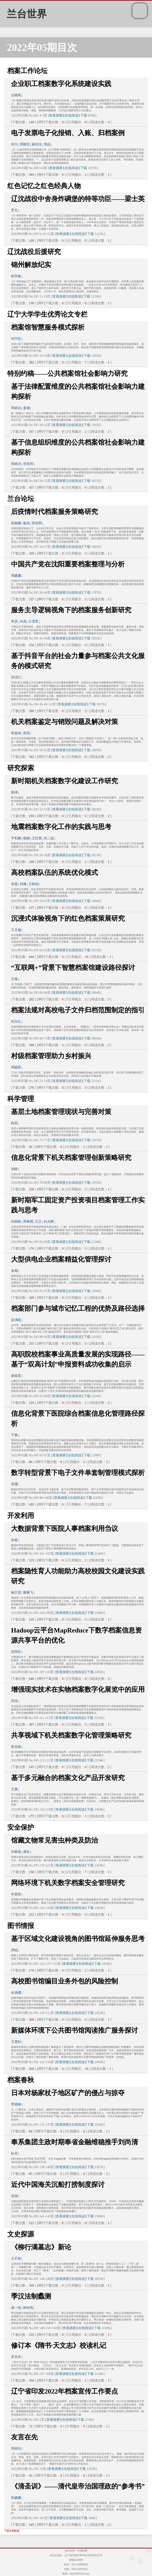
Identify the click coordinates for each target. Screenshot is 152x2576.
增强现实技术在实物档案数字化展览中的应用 (78, 1689)
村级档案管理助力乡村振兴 (51, 1056)
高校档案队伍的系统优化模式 (54, 872)
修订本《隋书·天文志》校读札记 (58, 2345)
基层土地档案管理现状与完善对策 (61, 1111)
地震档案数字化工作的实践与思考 (61, 826)
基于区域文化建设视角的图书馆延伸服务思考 (78, 1938)
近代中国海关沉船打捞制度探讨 (58, 2184)
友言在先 (24, 2437)
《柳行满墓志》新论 (41, 2247)
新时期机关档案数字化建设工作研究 (64, 781)
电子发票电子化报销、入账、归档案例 (68, 133)
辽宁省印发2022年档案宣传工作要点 (64, 2391)
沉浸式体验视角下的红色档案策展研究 (68, 918)
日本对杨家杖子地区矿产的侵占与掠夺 (68, 2093)
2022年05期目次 (42, 47)
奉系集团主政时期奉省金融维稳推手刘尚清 (74, 2142)
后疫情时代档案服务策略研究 (54, 511)
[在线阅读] (71, 115)
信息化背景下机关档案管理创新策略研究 (71, 1157)
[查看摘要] (56, 115)
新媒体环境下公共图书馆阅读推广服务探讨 (74, 2030)
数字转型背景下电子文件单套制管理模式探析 (78, 1472)
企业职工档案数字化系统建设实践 (61, 83)
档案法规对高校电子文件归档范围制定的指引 (78, 1010)
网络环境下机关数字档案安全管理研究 (68, 1883)
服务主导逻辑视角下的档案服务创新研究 (71, 610)
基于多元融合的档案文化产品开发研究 (68, 1778)
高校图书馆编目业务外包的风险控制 (64, 1981)
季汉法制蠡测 (31, 2296)
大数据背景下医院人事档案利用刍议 (64, 1528)
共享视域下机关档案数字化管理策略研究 (71, 1735)
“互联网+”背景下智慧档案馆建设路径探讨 (73, 967)
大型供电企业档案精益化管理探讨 (61, 1259)
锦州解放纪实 (31, 264)
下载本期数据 (11, 2530)
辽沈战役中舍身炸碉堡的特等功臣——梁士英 (78, 199)
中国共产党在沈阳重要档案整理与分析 (68, 564)
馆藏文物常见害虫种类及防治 (54, 1840)
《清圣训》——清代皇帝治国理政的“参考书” (78, 2486)
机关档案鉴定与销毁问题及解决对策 (64, 721)
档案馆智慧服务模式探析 (48, 327)
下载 (83, 115)
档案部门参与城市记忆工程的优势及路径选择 (78, 1308)
